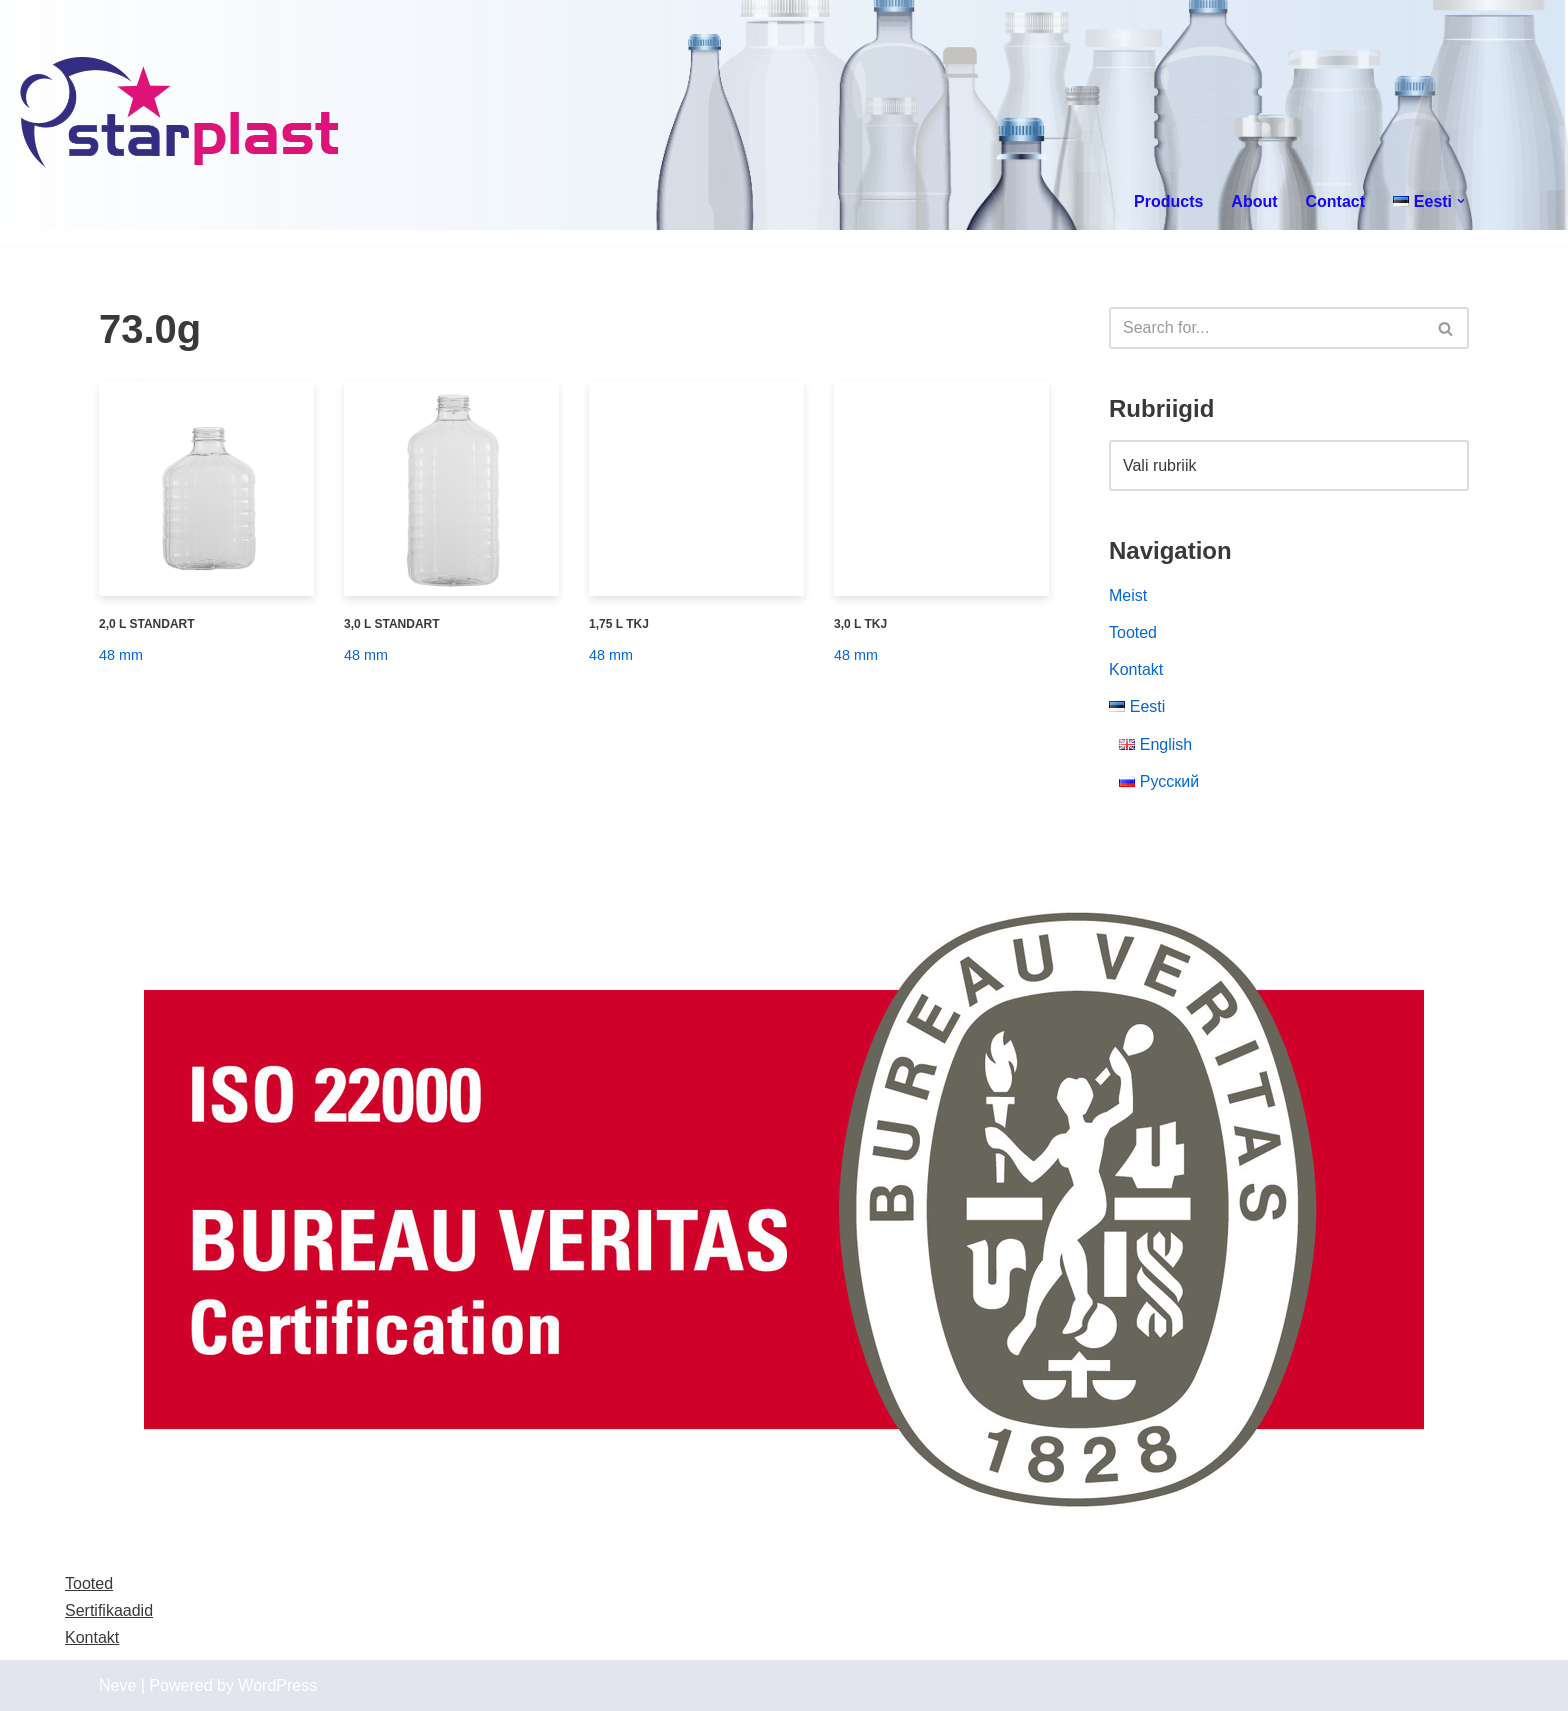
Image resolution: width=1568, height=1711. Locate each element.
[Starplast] (180, 115)
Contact (1335, 201)
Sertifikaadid (109, 1610)
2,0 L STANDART (147, 624)
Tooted (1133, 632)
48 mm (121, 655)
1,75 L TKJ (619, 624)
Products (1168, 201)
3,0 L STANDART (392, 624)
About (1254, 201)
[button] (1461, 201)
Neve (117, 1685)
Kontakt (1136, 669)
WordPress (277, 1685)
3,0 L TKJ (860, 624)
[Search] (1266, 328)
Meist (1128, 595)
